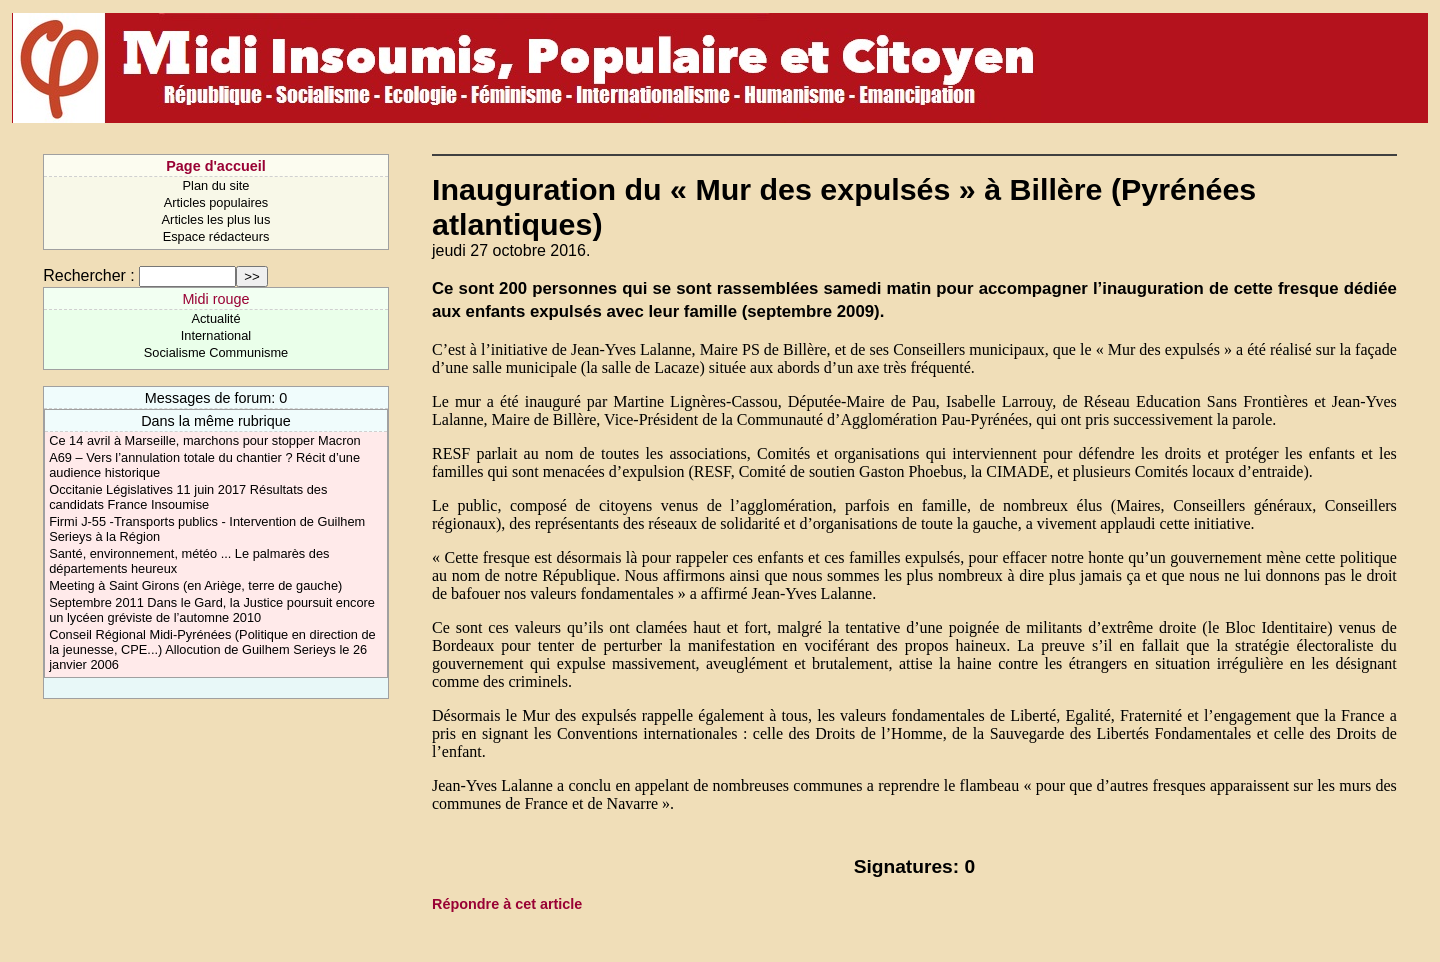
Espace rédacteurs (216, 236)
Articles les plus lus (216, 219)
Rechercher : (89, 275)
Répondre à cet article (507, 904)
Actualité (215, 318)
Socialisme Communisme (216, 352)
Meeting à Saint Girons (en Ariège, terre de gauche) (195, 585)
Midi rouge (215, 299)
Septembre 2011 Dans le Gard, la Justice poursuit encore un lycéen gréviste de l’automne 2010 (212, 610)
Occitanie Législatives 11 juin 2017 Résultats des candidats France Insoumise (188, 497)
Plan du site (216, 185)
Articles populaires (216, 202)
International (216, 335)
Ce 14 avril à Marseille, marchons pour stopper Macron (205, 440)
